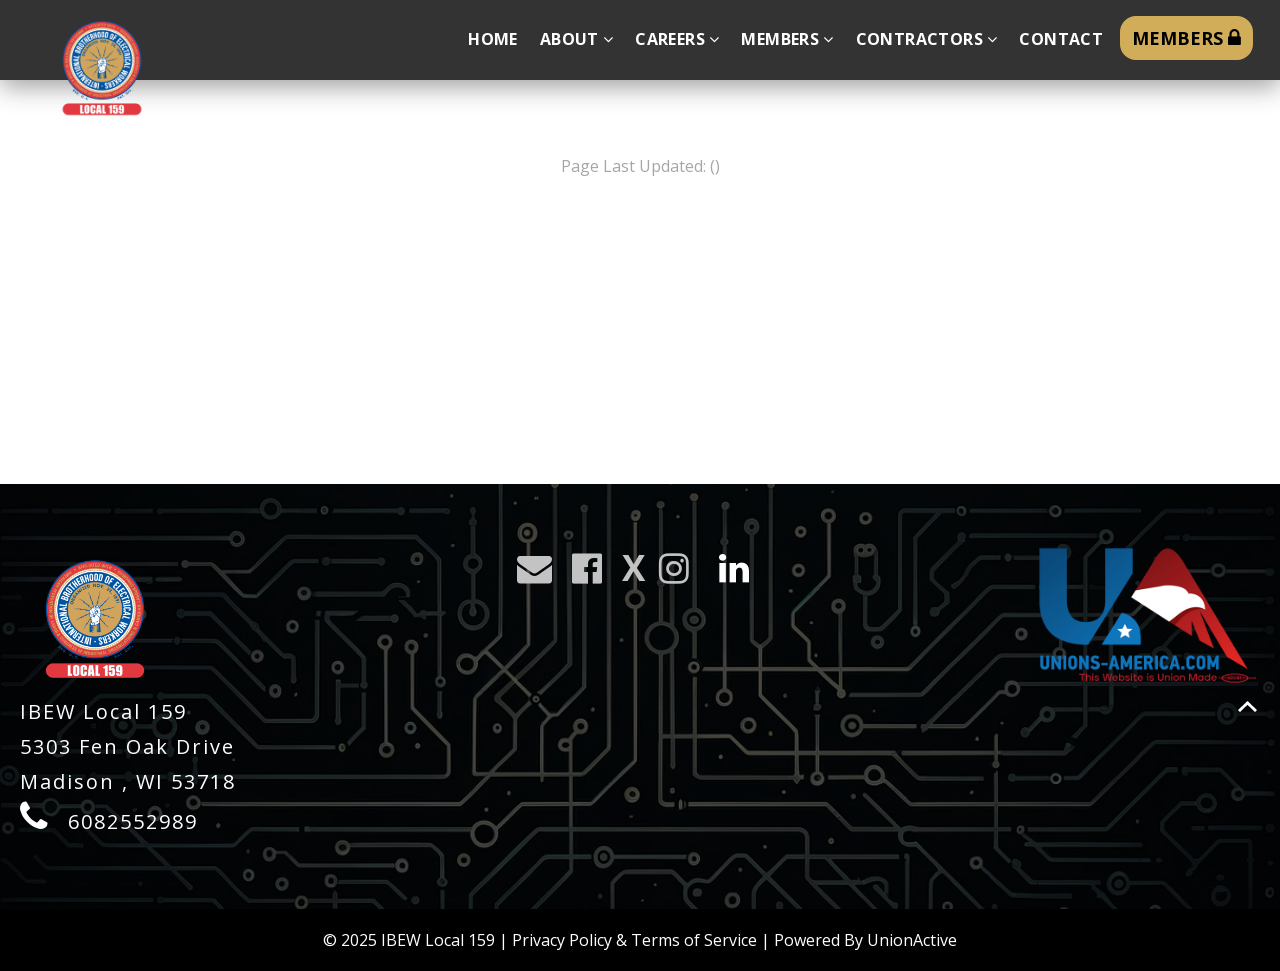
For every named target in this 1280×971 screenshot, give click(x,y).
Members (787, 39)
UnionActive (912, 940)
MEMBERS (1186, 38)
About (576, 39)
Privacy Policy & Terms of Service (634, 940)
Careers (677, 39)
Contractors (927, 39)
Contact (1061, 39)
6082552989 (133, 821)
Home (493, 39)
